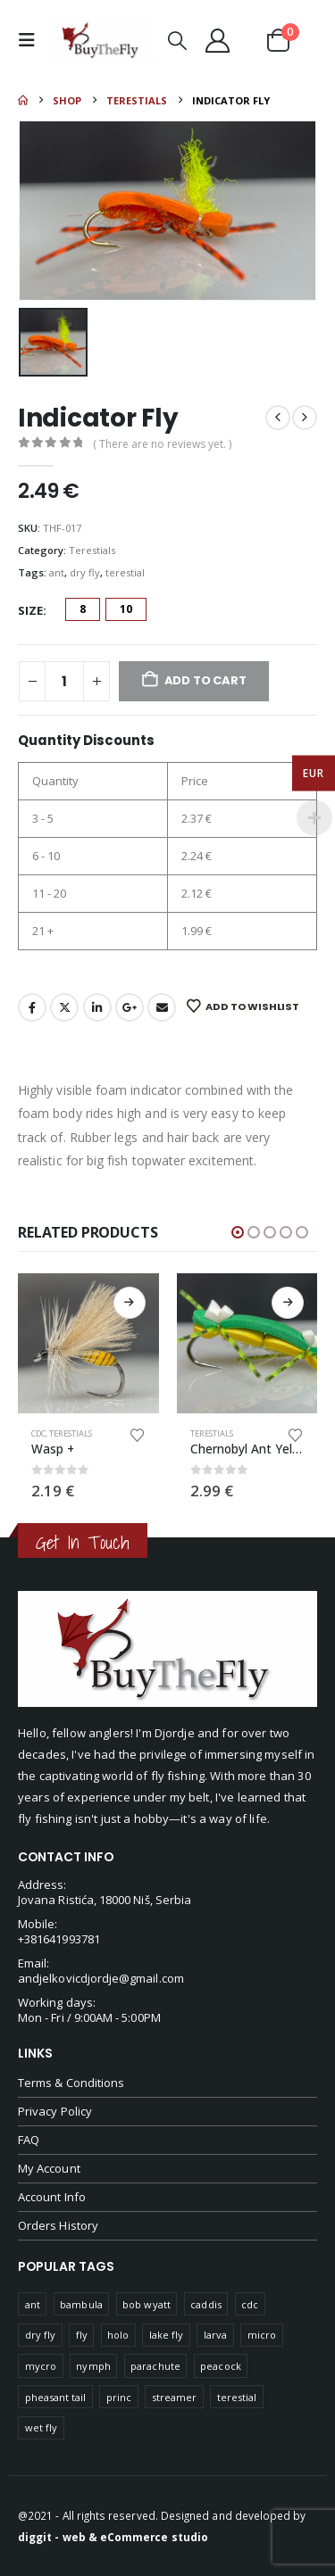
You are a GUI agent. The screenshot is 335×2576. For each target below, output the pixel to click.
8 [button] (83, 609)
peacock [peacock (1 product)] (220, 2366)
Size (30, 610)
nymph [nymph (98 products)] (93, 2366)
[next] (304, 417)
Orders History (58, 2225)
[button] (31, 40)
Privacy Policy (55, 2111)
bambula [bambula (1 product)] (81, 2304)
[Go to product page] (88, 1343)
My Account (49, 2168)
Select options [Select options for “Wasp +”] (129, 1303)
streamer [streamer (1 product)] (174, 2397)
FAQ (28, 2140)
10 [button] (126, 609)
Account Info (52, 2197)
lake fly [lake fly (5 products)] (166, 2334)
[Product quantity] (64, 681)
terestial (125, 572)
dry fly (85, 572)
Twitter (64, 1007)
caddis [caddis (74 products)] (205, 2304)
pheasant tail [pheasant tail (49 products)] (56, 2397)
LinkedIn (97, 1007)
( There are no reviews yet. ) (162, 443)
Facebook (32, 1007)
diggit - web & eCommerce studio (113, 2537)
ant (56, 572)
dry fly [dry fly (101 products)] (40, 2334)
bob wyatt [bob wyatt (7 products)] (146, 2304)
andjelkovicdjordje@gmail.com (101, 1978)
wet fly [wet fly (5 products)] (41, 2427)
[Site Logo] (101, 41)
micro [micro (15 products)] (261, 2334)
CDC (38, 1433)
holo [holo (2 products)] (118, 2334)
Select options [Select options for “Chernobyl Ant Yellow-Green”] (288, 1303)
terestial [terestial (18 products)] (237, 2397)
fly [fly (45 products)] (82, 2334)
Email (161, 1007)
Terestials (92, 550)
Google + (129, 1007)
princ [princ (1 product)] (118, 2397)
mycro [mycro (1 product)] (40, 2366)
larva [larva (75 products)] (215, 2334)
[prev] (277, 417)
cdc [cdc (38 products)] (249, 2304)
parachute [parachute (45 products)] (155, 2366)
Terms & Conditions (71, 2083)
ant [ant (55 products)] (32, 2304)
